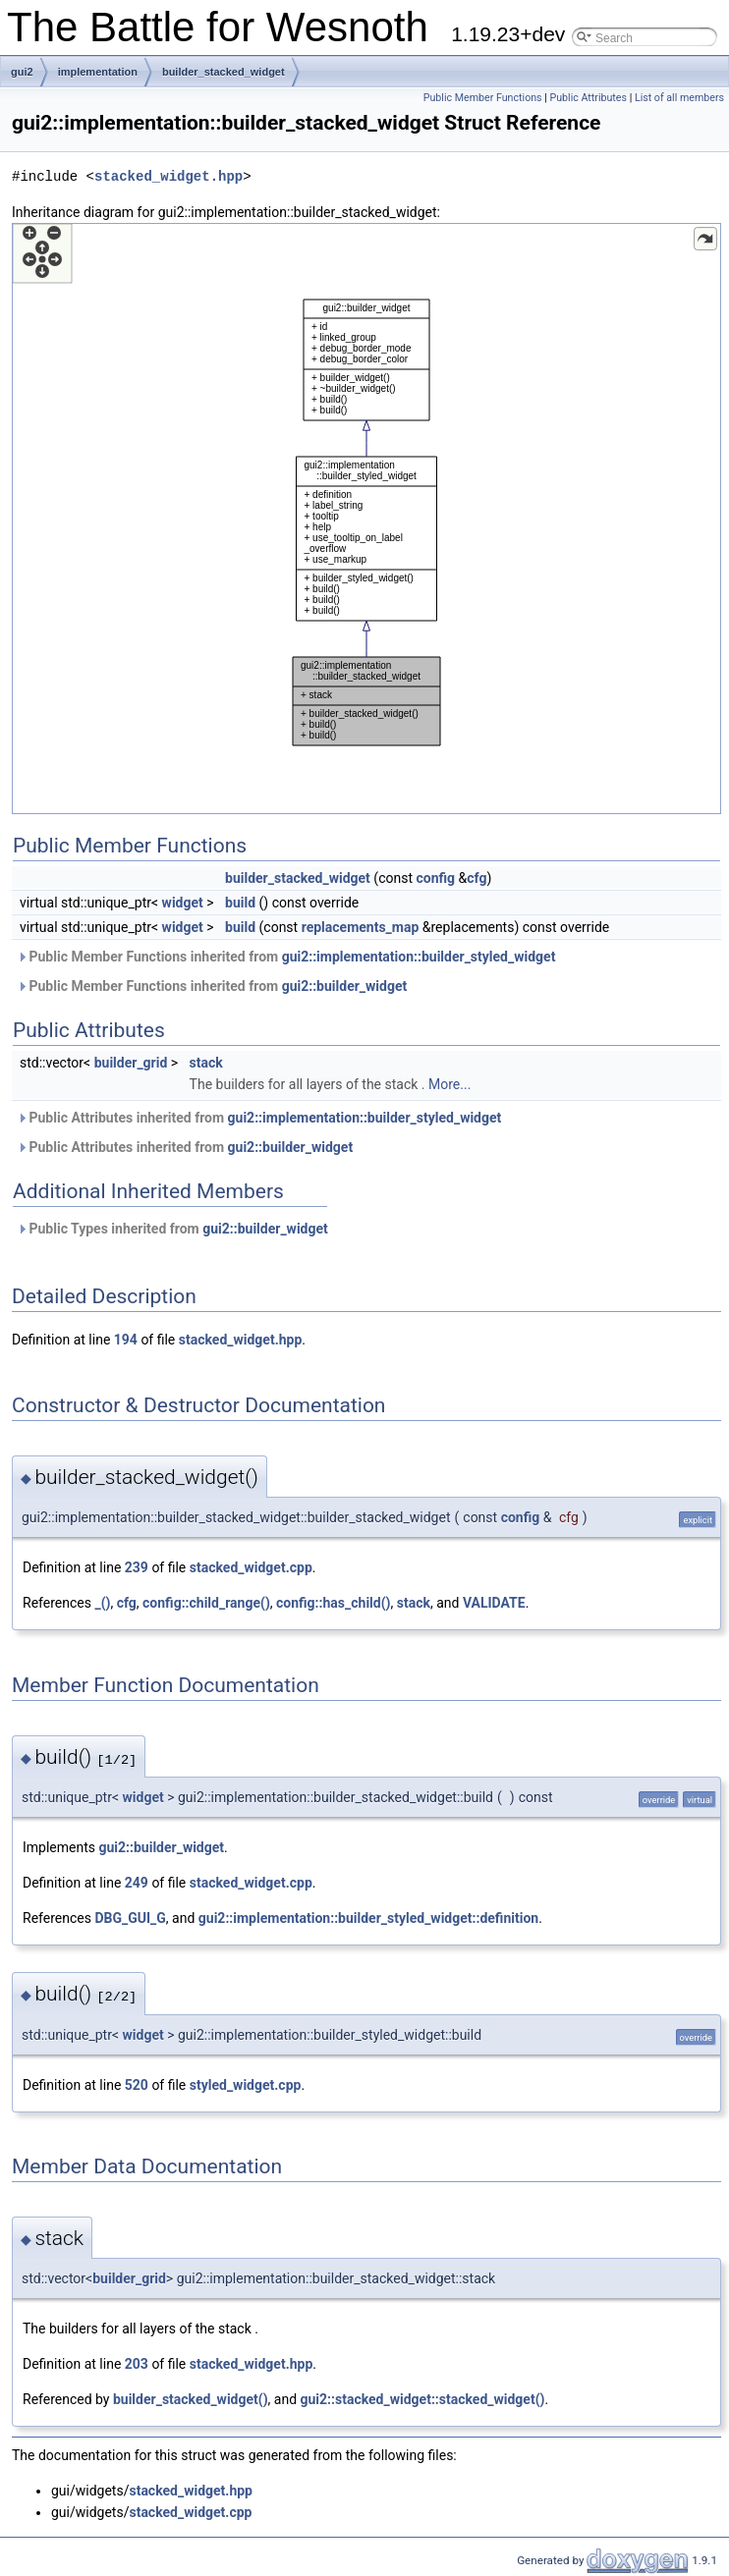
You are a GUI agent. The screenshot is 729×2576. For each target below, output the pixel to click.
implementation (98, 72)
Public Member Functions (482, 97)
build (240, 902)
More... (449, 1084)
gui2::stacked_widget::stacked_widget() (423, 2399)
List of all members (679, 97)
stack (206, 1062)
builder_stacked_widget (223, 72)
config (435, 878)
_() (102, 1603)
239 (136, 1567)
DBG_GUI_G (129, 1918)
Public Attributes (588, 97)
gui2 (22, 72)
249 (136, 1883)
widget (182, 902)
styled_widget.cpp (246, 2085)
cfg (476, 878)
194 (126, 1339)
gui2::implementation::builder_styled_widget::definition (368, 1918)
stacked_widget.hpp (168, 176)
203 (136, 2364)
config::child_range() (206, 1603)
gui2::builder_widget (345, 986)
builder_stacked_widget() (190, 2399)
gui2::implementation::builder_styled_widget (419, 956)
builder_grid (131, 1062)
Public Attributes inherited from (259, 1117)
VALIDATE (494, 1603)
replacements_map (361, 927)
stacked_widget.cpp (251, 1567)
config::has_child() (333, 1603)
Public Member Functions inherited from (286, 956)
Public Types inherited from (172, 1228)
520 (136, 2085)
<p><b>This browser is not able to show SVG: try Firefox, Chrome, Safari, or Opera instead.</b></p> (366, 518)
